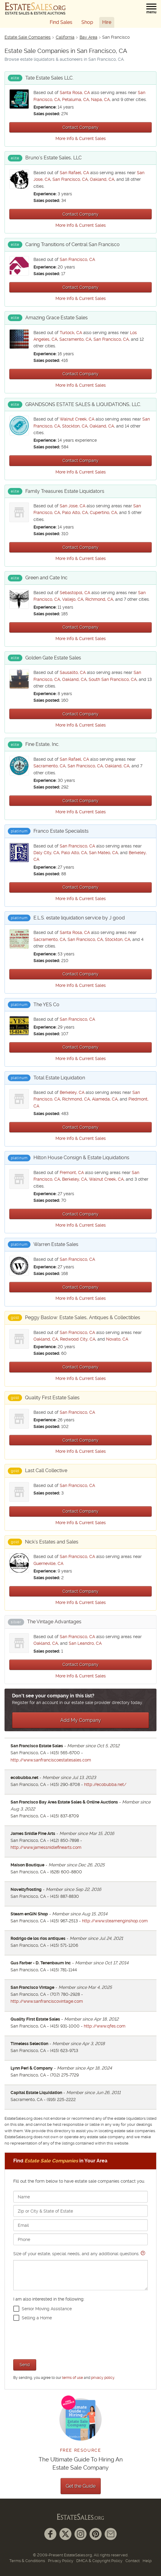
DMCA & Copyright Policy (99, 2560)
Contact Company (80, 127)
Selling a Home (37, 2317)
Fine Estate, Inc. (42, 744)
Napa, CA (100, 99)
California (65, 37)
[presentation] (59, 2339)
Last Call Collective (46, 1470)
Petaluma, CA (75, 99)
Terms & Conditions (27, 2560)
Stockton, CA (74, 426)
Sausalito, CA (73, 672)
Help (147, 2560)
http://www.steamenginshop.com (115, 1920)
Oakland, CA (102, 179)
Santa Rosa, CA (75, 92)
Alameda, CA (105, 1099)
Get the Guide (81, 2486)
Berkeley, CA (72, 1092)
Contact (132, 2560)
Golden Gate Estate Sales (53, 658)
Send (25, 2364)
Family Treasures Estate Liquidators (64, 491)
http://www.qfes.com (104, 2026)
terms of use (72, 2378)
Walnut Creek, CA (77, 419)
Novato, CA (117, 1339)
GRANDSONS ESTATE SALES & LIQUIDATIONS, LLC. (83, 404)
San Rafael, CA (74, 172)
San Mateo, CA (103, 852)
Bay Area (88, 37)
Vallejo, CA (72, 599)
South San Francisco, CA (113, 679)
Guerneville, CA (48, 1563)
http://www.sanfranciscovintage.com (47, 2001)
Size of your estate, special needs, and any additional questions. (80, 2271)
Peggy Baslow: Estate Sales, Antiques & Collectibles (82, 1317)
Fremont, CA (72, 1172)
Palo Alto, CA (75, 512)
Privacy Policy (60, 2560)
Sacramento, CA (75, 339)
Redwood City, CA (77, 1339)
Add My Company (80, 1720)
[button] (151, 9)
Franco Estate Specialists (61, 831)
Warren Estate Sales (55, 1244)
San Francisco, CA (70, 179)
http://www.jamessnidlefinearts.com (46, 1847)
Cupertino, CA (103, 512)
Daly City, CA (46, 852)
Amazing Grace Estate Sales (56, 317)
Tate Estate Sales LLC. (49, 78)
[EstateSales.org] (35, 8)
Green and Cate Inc (46, 578)
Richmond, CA (99, 599)
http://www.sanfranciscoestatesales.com (51, 1760)
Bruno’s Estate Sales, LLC (53, 158)
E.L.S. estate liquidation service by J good (79, 918)
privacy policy (102, 2378)
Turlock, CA (71, 332)
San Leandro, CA (85, 1643)
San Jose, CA (72, 505)
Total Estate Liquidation (59, 1078)
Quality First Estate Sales (52, 1397)
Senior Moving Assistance (47, 2308)
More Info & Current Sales (80, 138)
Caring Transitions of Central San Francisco (72, 244)
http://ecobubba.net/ (105, 1784)
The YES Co (46, 1004)
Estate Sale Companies (28, 37)
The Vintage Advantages (54, 1622)
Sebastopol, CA (75, 592)
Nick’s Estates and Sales (51, 1542)
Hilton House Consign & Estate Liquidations (81, 1157)
